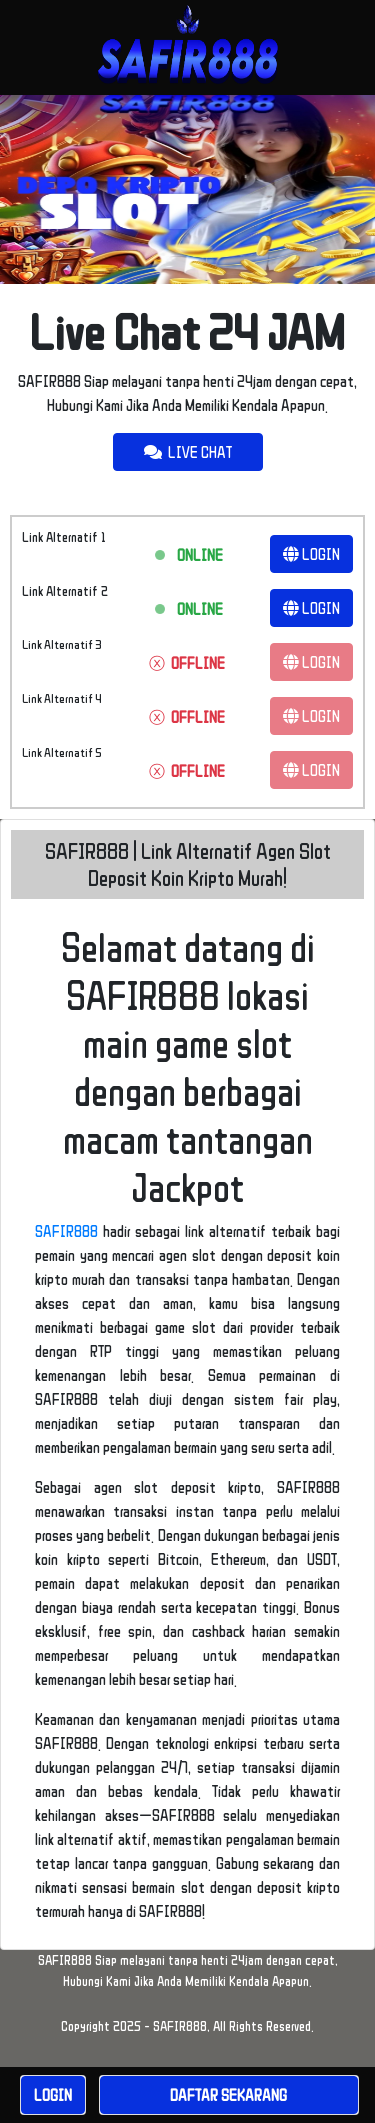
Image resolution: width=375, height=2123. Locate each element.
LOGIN (311, 554)
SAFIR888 (66, 1231)
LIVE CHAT (188, 452)
